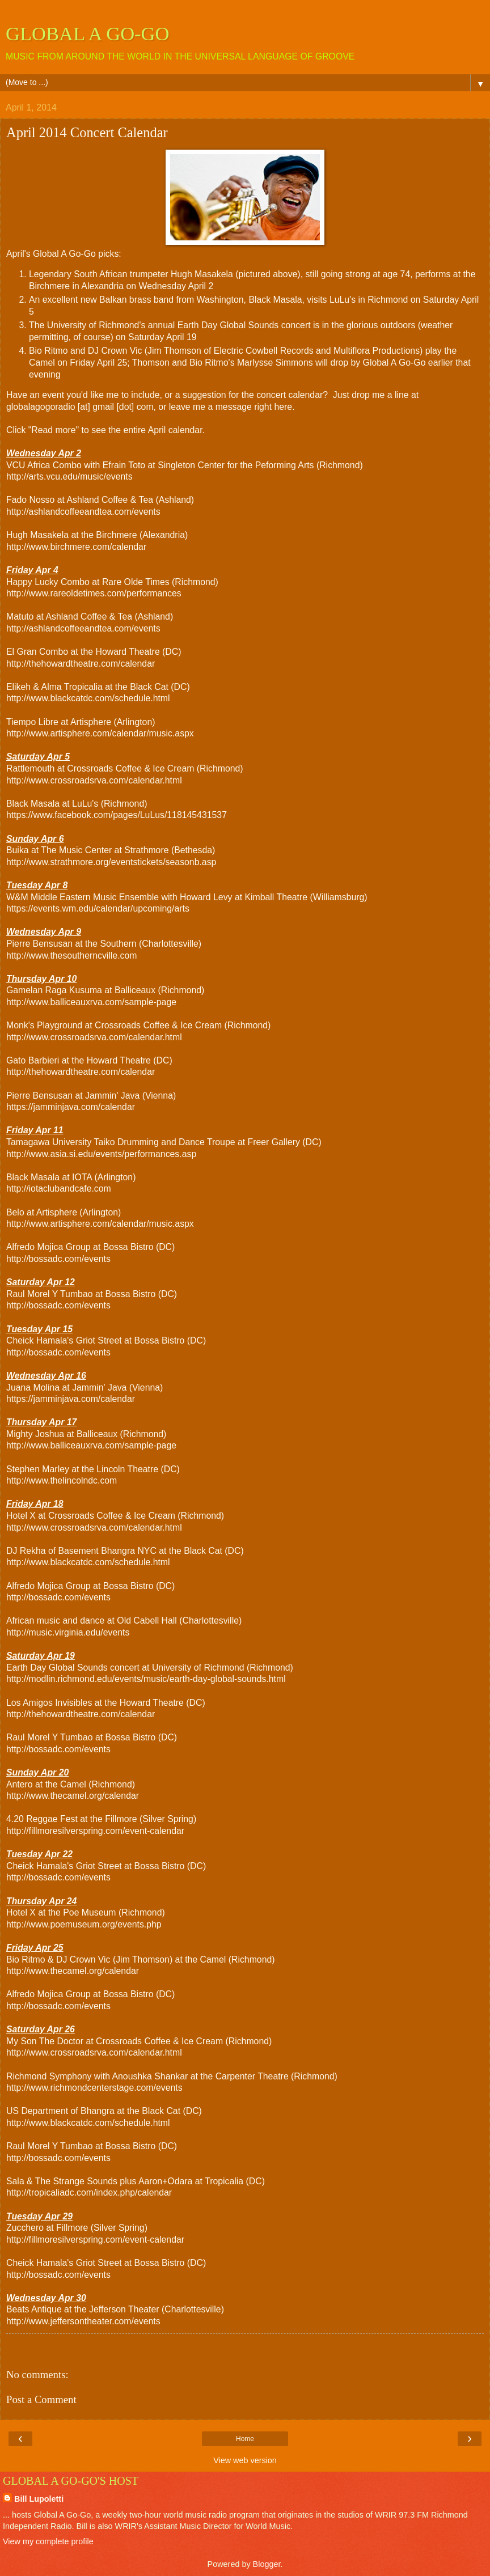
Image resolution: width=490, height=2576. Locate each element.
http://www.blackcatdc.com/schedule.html (88, 698)
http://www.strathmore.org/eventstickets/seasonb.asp (111, 862)
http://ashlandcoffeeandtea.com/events (83, 511)
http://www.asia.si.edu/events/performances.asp (101, 1154)
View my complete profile (48, 2541)
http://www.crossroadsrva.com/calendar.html (94, 780)
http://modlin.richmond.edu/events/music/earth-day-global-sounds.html (146, 1679)
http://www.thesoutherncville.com (71, 955)
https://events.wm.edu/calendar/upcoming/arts (97, 908)
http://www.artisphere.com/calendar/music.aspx (100, 733)
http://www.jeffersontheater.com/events (83, 2321)
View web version (245, 2460)
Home (245, 2439)
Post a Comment (41, 2399)
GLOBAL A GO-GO (88, 33)
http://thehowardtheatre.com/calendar (80, 663)
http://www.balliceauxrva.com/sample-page (91, 1002)
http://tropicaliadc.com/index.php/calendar (89, 2192)
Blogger (267, 2564)
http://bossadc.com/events (58, 1259)
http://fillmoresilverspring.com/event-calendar (95, 1831)
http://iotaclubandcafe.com (58, 1188)
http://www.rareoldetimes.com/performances (93, 593)
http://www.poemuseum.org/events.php (84, 1924)
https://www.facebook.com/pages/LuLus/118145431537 (116, 815)
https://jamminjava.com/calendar (70, 1107)
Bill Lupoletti (39, 2498)
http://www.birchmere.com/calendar (76, 547)
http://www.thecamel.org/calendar (72, 1795)
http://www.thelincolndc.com (61, 1480)
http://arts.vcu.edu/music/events (69, 476)
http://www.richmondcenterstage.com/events (94, 2087)
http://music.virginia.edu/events (67, 1632)
